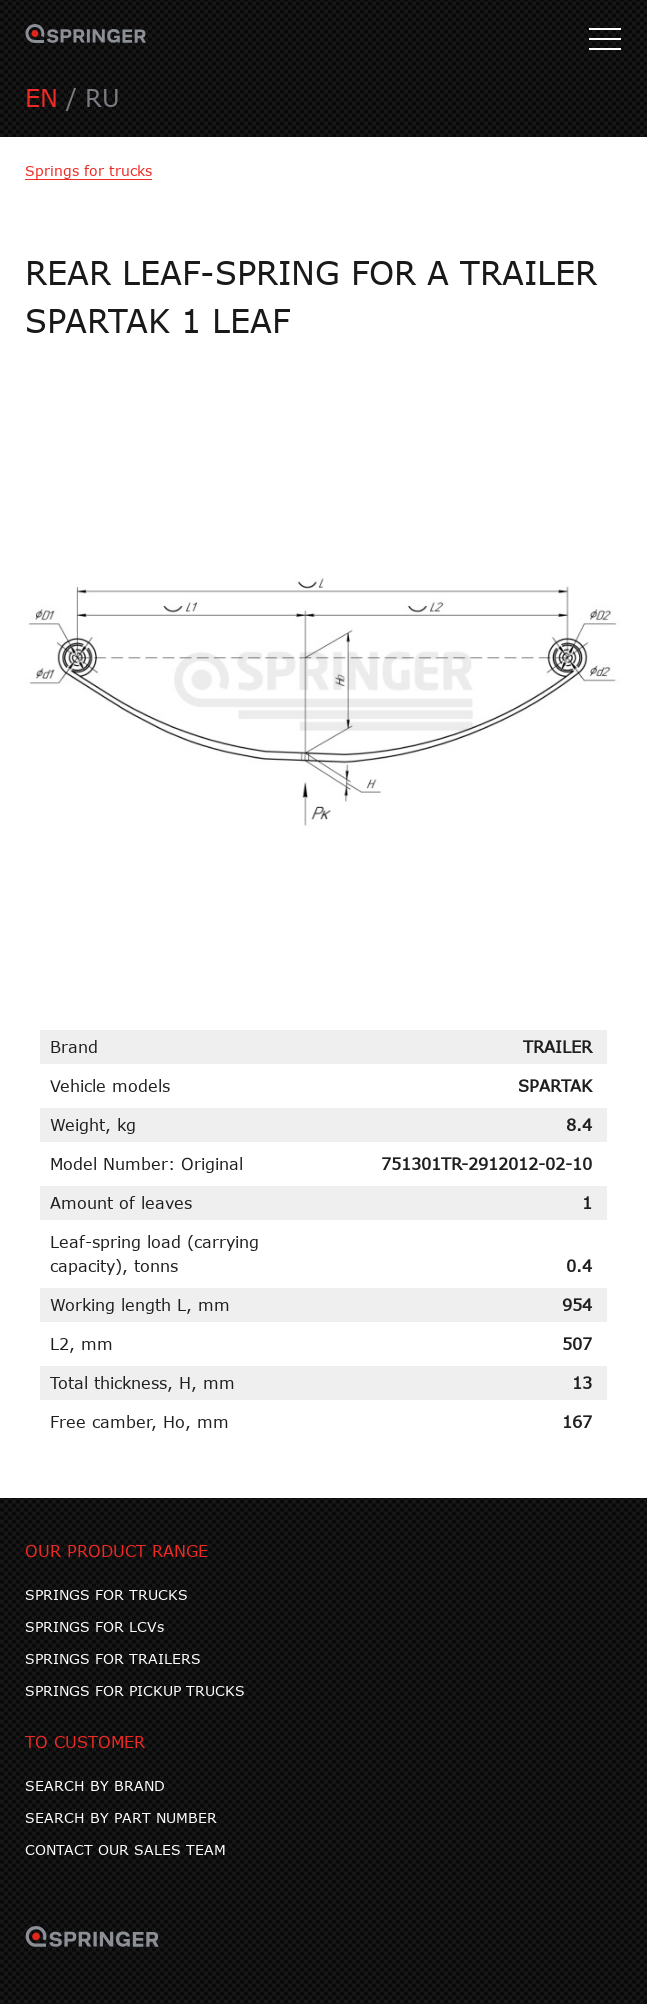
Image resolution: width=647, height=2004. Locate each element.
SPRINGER (86, 40)
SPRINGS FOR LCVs (94, 1626)
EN (41, 97)
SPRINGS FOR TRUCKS (106, 1594)
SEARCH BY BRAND (95, 1785)
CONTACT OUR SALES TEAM (125, 1849)
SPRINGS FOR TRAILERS (113, 1658)
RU (102, 97)
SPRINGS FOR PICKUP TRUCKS (135, 1690)
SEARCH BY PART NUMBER (121, 1817)
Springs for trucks (88, 170)
